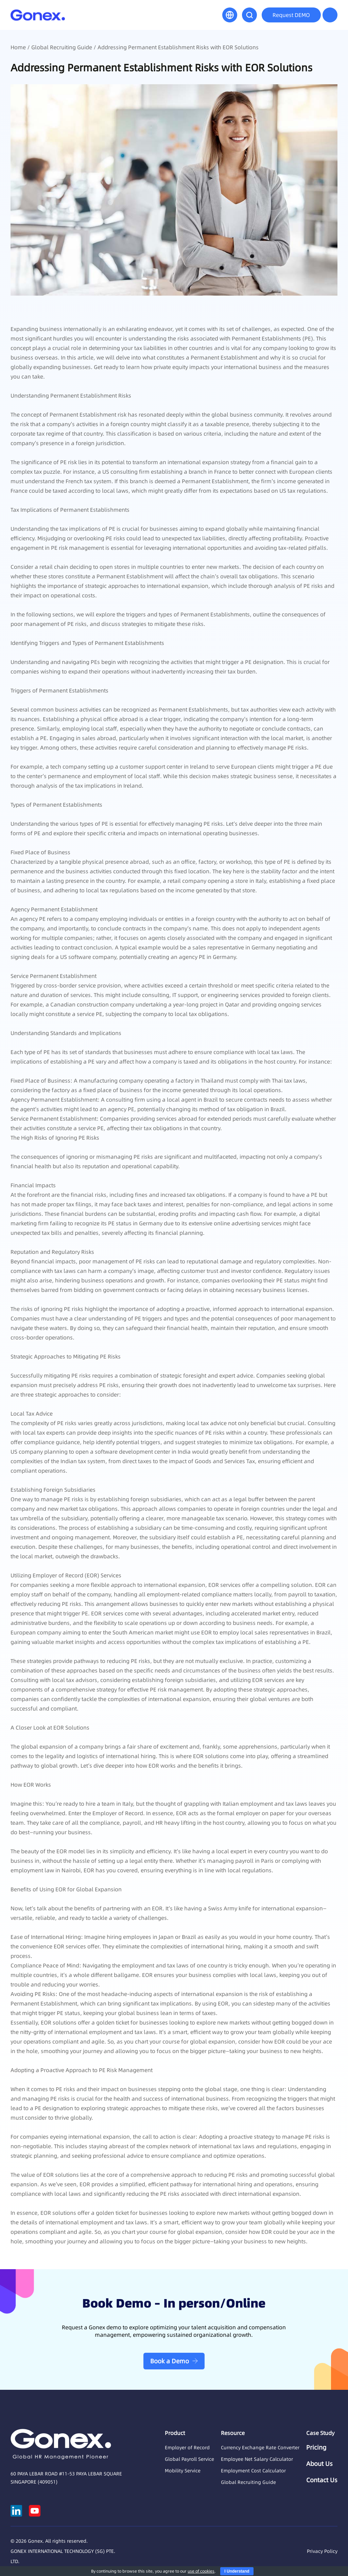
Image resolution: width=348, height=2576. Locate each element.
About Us (319, 2463)
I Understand (236, 2571)
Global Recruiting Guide (61, 47)
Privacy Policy (322, 2551)
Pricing (316, 2447)
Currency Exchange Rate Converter (260, 2447)
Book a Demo (169, 2361)
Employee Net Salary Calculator (257, 2459)
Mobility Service (183, 2470)
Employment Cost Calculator (253, 2470)
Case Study (320, 2433)
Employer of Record (187, 2447)
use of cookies (201, 2571)
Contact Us (321, 2480)
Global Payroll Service (189, 2459)
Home (18, 47)
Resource (233, 2433)
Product (175, 2433)
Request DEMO (291, 15)
